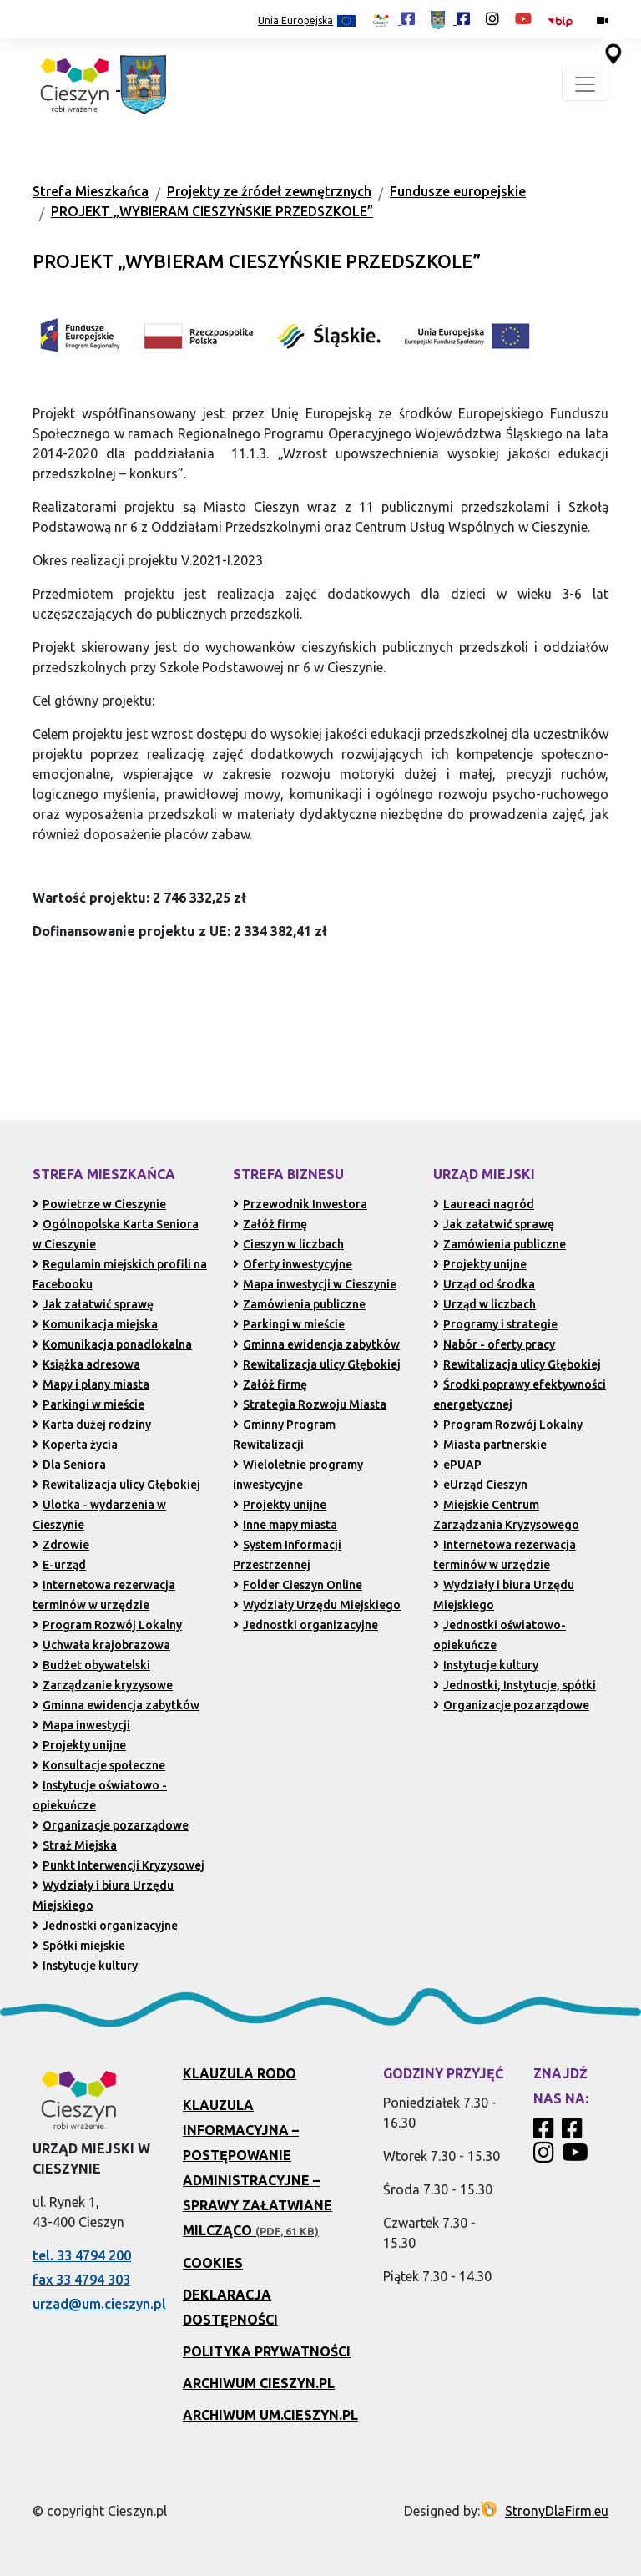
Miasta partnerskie (490, 1444)
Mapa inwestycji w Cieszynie (314, 1284)
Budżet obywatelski (91, 1665)
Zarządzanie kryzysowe (103, 1685)
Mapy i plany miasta (91, 1384)
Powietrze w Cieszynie (99, 1204)
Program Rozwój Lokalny (107, 1625)
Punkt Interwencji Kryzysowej (118, 1865)
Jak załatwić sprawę (93, 1304)
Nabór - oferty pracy (494, 1344)
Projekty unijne (79, 1745)
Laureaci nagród (483, 1204)
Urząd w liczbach (484, 1304)
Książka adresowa (86, 1364)
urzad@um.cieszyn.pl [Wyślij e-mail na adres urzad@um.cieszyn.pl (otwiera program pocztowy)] (99, 2303)
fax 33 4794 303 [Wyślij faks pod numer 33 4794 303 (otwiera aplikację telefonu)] (81, 2279)
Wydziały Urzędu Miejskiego (317, 1605)
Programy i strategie (495, 1324)
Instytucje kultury (85, 1965)
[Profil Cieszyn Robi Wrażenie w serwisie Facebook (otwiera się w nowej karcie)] (393, 18)
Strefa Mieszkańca (91, 191)
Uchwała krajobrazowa (101, 1645)
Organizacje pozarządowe (111, 1825)
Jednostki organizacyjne (105, 1925)
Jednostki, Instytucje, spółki (514, 1685)
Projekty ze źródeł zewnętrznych (269, 191)
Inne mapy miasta (285, 1524)
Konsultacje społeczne (99, 1765)
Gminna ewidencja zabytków (116, 1705)
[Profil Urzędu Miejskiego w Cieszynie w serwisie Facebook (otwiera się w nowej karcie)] (450, 18)
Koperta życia (75, 1444)
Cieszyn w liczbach (288, 1244)
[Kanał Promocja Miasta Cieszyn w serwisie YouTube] (577, 2157)
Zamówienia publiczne (299, 1304)
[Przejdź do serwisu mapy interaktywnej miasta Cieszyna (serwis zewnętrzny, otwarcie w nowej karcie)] (612, 52)
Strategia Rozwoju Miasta (309, 1404)
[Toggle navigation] (585, 84)
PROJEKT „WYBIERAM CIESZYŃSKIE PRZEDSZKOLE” (212, 211)
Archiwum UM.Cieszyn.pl (270, 2414)
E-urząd (59, 1564)
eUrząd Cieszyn (480, 1484)
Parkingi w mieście (88, 1404)
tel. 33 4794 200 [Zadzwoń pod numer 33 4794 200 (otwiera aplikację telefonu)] (82, 2255)
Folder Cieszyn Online (297, 1585)
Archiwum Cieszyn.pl (259, 2383)
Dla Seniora (69, 1464)
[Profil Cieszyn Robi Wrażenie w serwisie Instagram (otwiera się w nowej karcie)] (492, 18)
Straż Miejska (75, 1845)
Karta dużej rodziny (92, 1424)
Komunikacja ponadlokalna (112, 1344)
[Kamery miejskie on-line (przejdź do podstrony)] (602, 20)
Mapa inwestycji (81, 1725)
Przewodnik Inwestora (300, 1204)
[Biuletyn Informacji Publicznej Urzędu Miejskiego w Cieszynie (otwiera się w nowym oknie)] (564, 20)
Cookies (213, 2262)
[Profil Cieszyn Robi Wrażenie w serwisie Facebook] (545, 2132)
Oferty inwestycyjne (292, 1264)
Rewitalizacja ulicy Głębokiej (116, 1484)
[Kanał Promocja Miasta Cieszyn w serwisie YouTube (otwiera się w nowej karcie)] (523, 18)
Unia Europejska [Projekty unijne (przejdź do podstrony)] (307, 21)
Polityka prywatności (267, 2351)
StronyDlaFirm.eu (556, 2510)
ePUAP (457, 1464)
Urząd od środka (484, 1284)
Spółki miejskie (79, 1945)
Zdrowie (61, 1544)
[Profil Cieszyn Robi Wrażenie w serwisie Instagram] (545, 2157)
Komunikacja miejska (95, 1324)
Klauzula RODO (239, 2073)
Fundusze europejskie (458, 191)
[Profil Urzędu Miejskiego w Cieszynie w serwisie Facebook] (574, 2132)
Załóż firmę (270, 1224)
